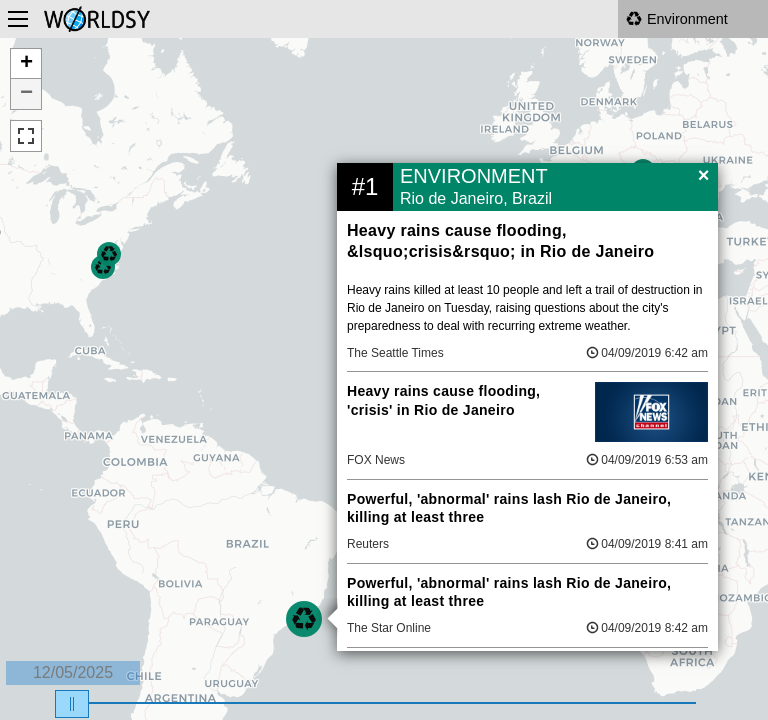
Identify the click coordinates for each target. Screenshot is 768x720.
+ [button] (26, 64)
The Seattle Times (395, 353)
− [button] (26, 94)
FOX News (376, 460)
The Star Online (389, 628)
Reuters (368, 544)
